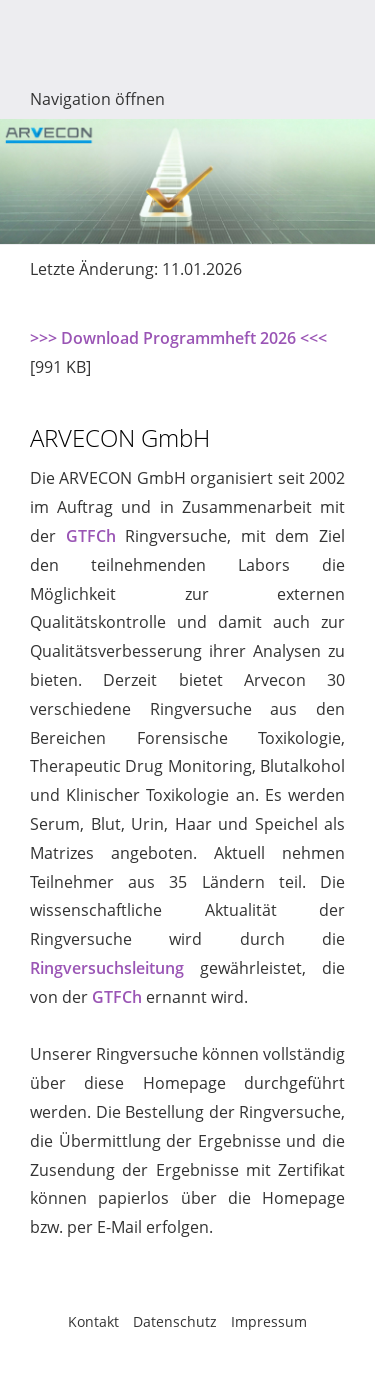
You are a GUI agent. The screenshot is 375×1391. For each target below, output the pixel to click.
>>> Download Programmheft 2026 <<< (178, 338)
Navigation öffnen (97, 99)
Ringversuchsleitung (107, 968)
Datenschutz (175, 1321)
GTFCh (91, 536)
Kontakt (93, 1321)
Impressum (269, 1321)
